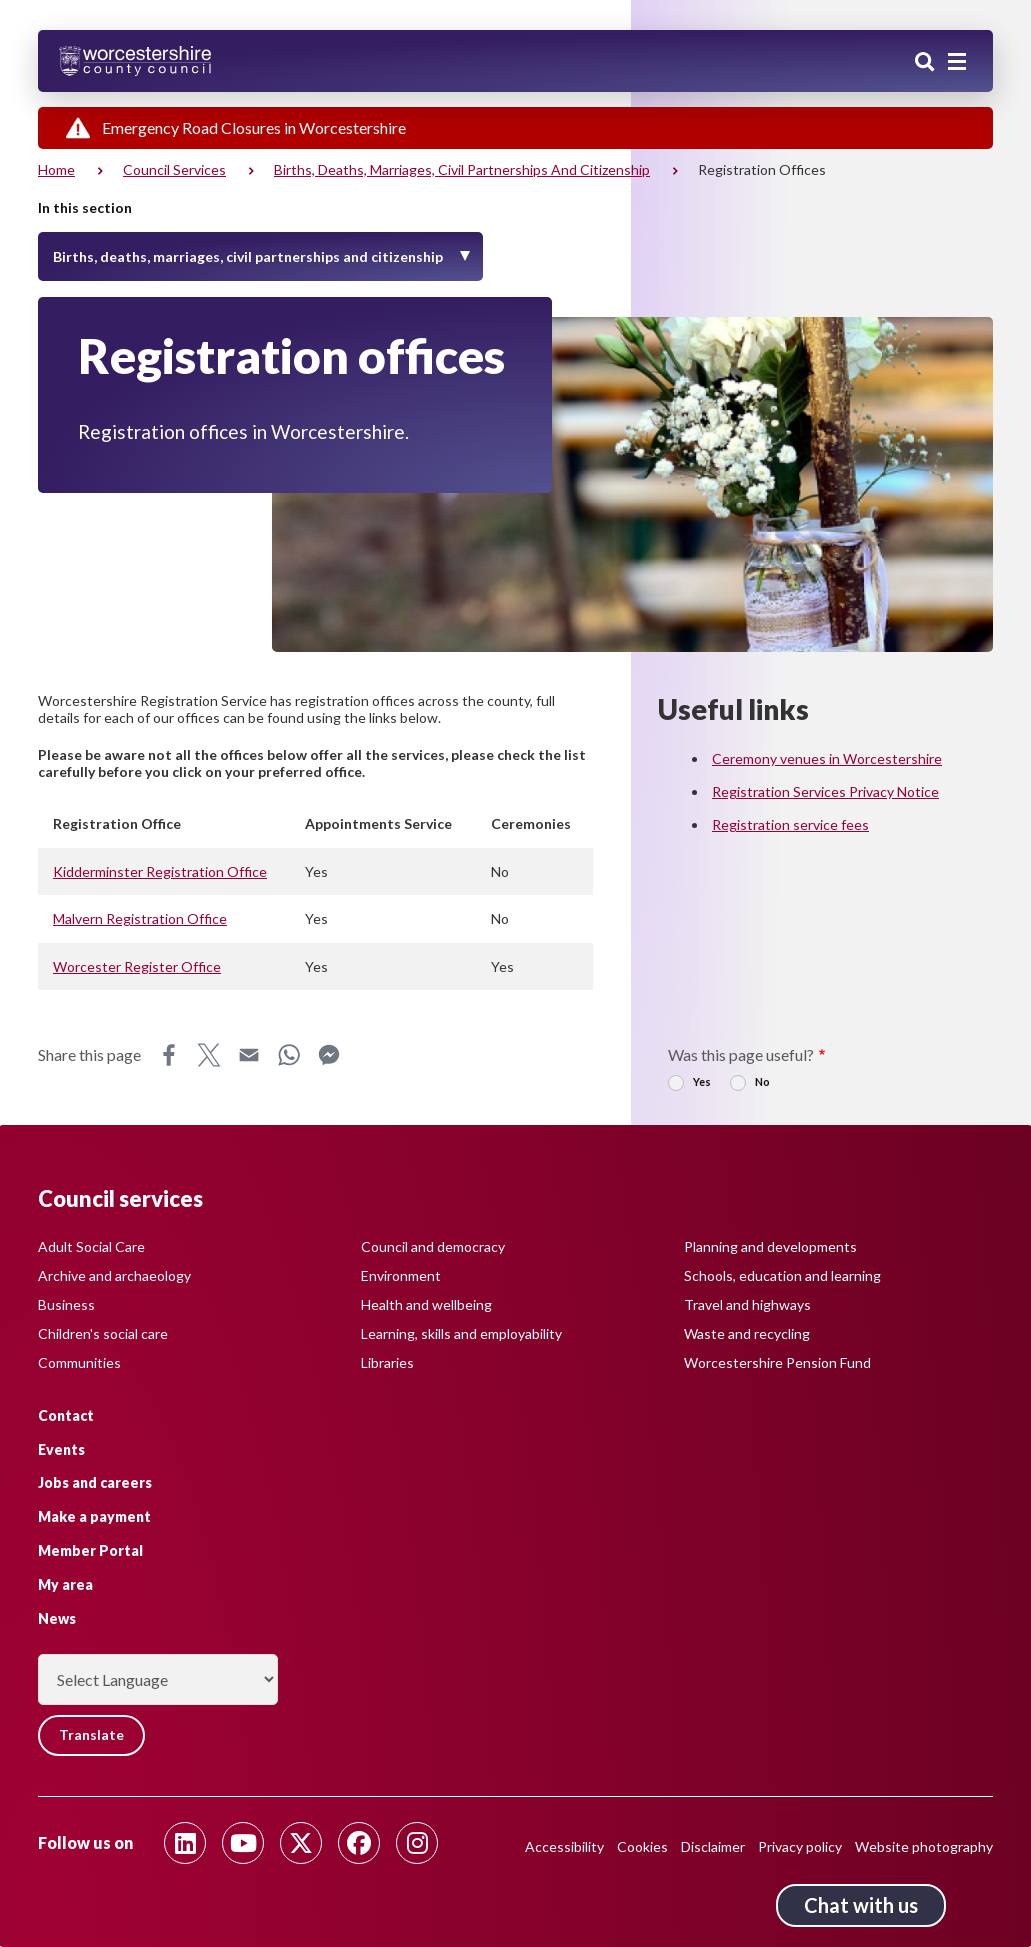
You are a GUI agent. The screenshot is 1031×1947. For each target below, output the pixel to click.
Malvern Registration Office (140, 918)
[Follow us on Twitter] (301, 1843)
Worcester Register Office (137, 966)
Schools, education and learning (782, 1274)
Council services (174, 169)
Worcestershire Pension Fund (777, 1361)
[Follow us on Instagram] (417, 1843)
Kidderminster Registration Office (160, 871)
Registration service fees (790, 824)
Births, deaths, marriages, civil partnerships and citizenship (462, 169)
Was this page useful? (741, 1054)
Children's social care (103, 1332)
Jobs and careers (95, 1482)
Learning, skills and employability (461, 1332)
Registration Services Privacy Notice (825, 791)
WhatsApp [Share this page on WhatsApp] (289, 1055)
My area (65, 1583)
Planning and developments (770, 1245)
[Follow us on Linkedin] (185, 1843)
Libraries (387, 1361)
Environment (401, 1274)
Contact (66, 1414)
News (57, 1617)
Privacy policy (800, 1846)
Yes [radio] (702, 1081)
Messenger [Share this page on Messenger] (329, 1055)
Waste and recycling (747, 1332)
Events (61, 1448)
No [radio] (762, 1081)
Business (66, 1303)
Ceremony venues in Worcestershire (827, 758)
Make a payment (94, 1516)
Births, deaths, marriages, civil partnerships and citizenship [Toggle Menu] (248, 256)
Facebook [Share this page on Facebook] (169, 1055)
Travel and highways (747, 1303)
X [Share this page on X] (209, 1055)
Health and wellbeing (426, 1303)
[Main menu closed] (957, 62)
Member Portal (90, 1550)
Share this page (89, 1054)
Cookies (642, 1846)
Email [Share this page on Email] (249, 1055)
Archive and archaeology (114, 1274)
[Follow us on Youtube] (243, 1843)
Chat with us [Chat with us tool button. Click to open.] (861, 1905)
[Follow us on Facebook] (359, 1843)
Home (56, 169)
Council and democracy (433, 1245)
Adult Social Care (91, 1245)
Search (925, 63)
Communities (79, 1361)
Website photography (924, 1846)
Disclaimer (713, 1846)
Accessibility (564, 1846)
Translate (92, 1735)
